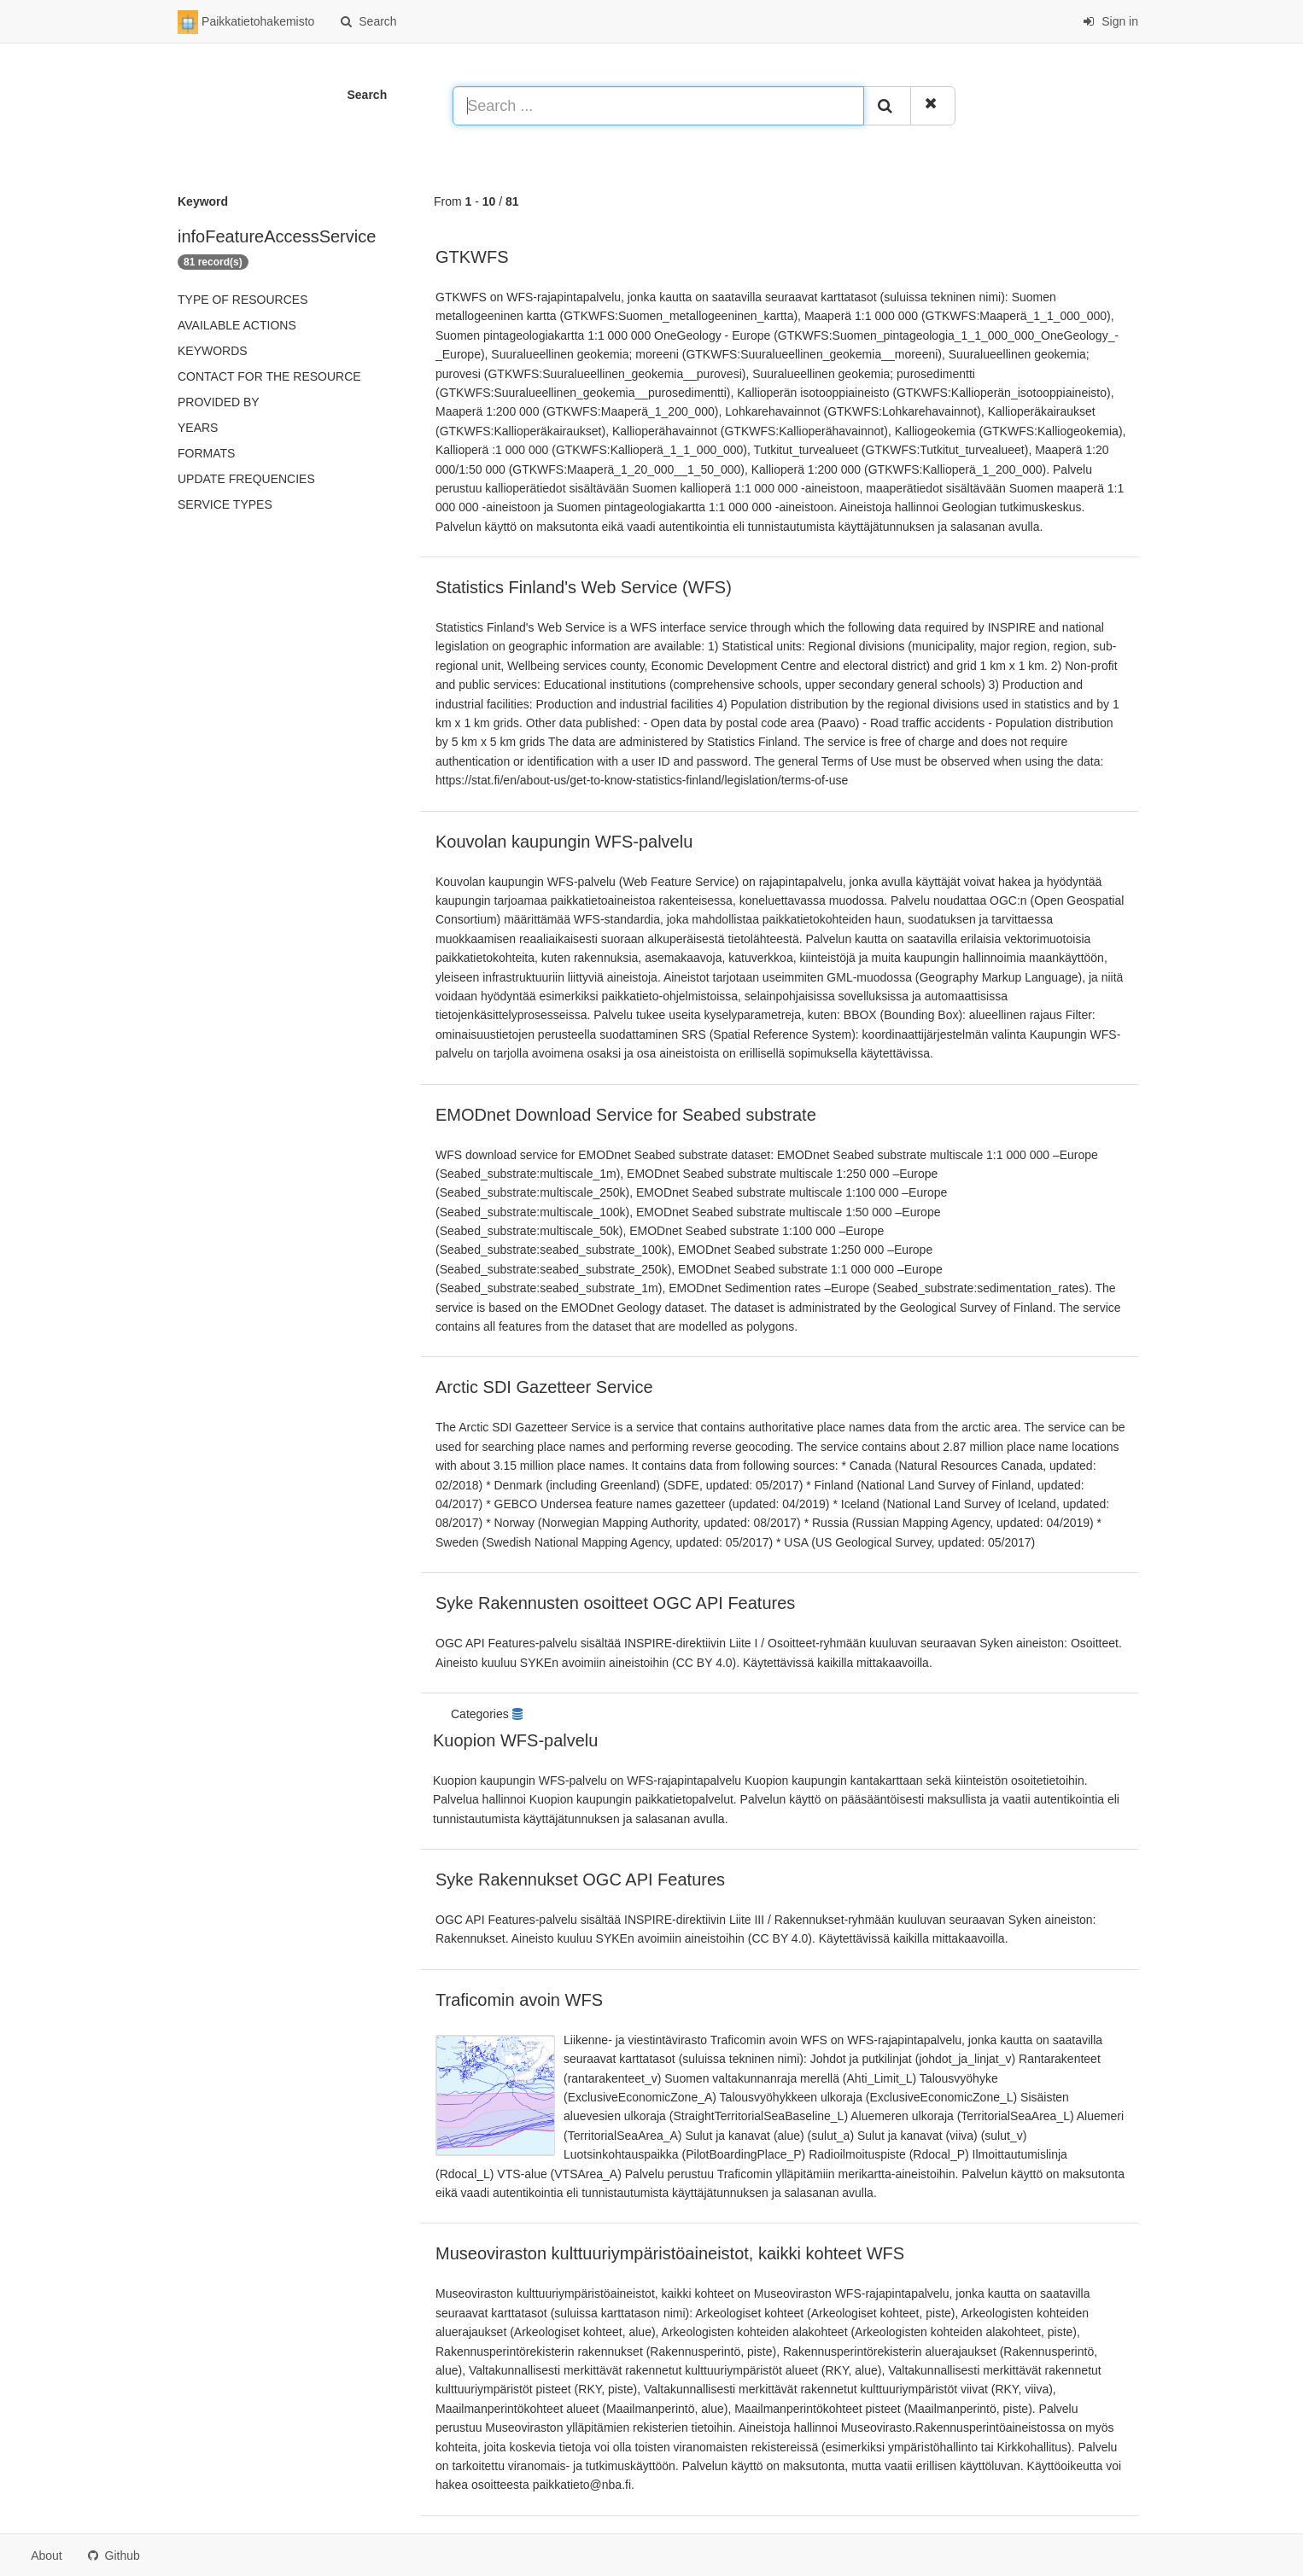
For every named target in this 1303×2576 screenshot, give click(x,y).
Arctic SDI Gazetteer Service (544, 1387)
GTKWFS (472, 257)
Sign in (1110, 21)
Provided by (219, 402)
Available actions (237, 325)
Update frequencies (246, 479)
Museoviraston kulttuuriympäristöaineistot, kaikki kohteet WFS (669, 2253)
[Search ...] (658, 105)
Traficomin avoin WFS (519, 1999)
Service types (225, 504)
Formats (206, 453)
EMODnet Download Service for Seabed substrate (625, 1114)
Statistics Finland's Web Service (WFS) (583, 587)
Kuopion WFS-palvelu (515, 1740)
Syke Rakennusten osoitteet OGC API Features (615, 1603)
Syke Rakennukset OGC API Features (580, 1879)
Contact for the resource (269, 376)
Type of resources (242, 299)
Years (198, 427)
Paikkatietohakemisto (246, 22)
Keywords (213, 351)
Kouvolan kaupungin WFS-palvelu (563, 841)
